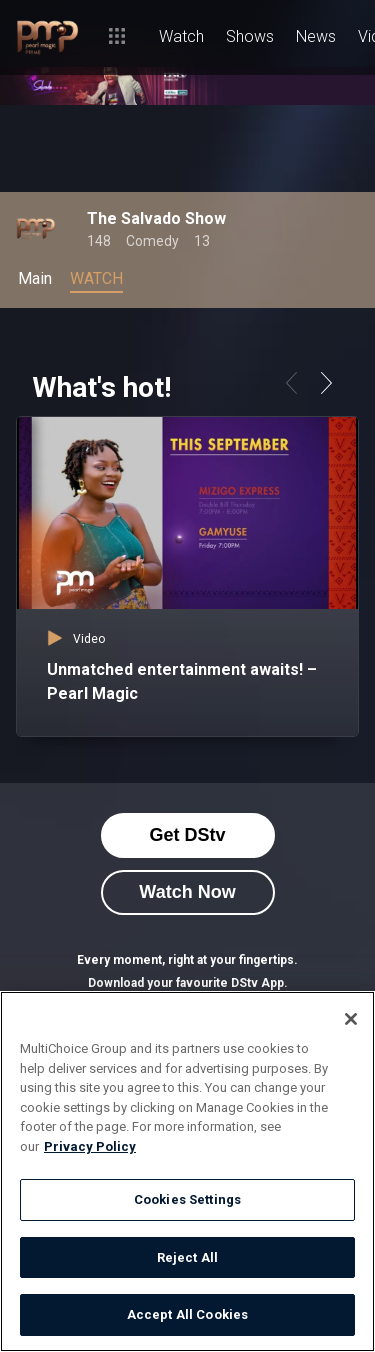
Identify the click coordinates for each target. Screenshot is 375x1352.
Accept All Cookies (187, 1314)
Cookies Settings (187, 1199)
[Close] (351, 1019)
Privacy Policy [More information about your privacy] (90, 1146)
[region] (187, 1171)
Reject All (187, 1257)
